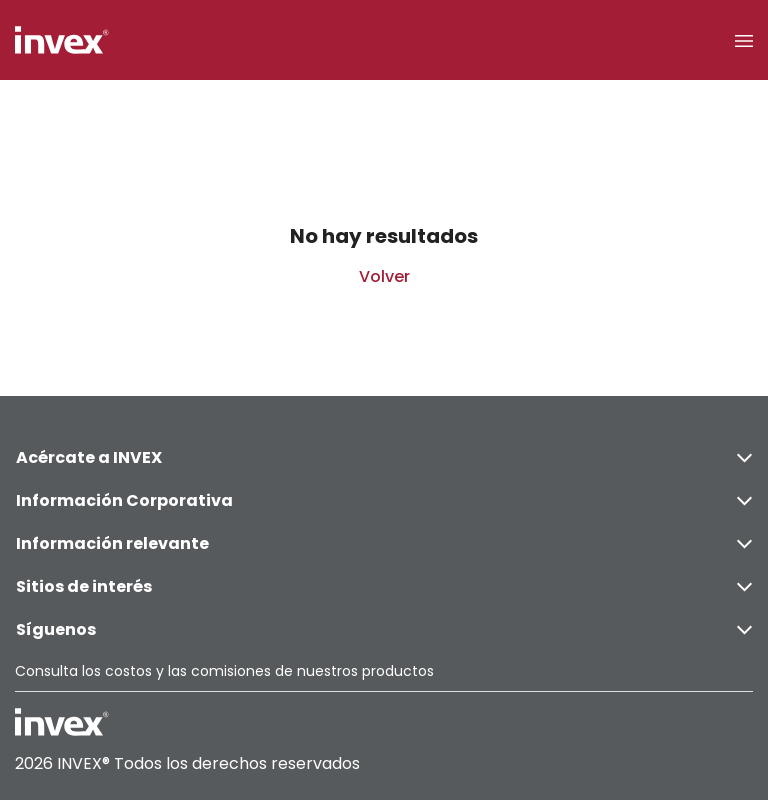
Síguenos (384, 629)
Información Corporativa (384, 500)
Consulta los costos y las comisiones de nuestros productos (224, 671)
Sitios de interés (384, 586)
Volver (384, 276)
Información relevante (384, 543)
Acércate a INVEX (384, 457)
